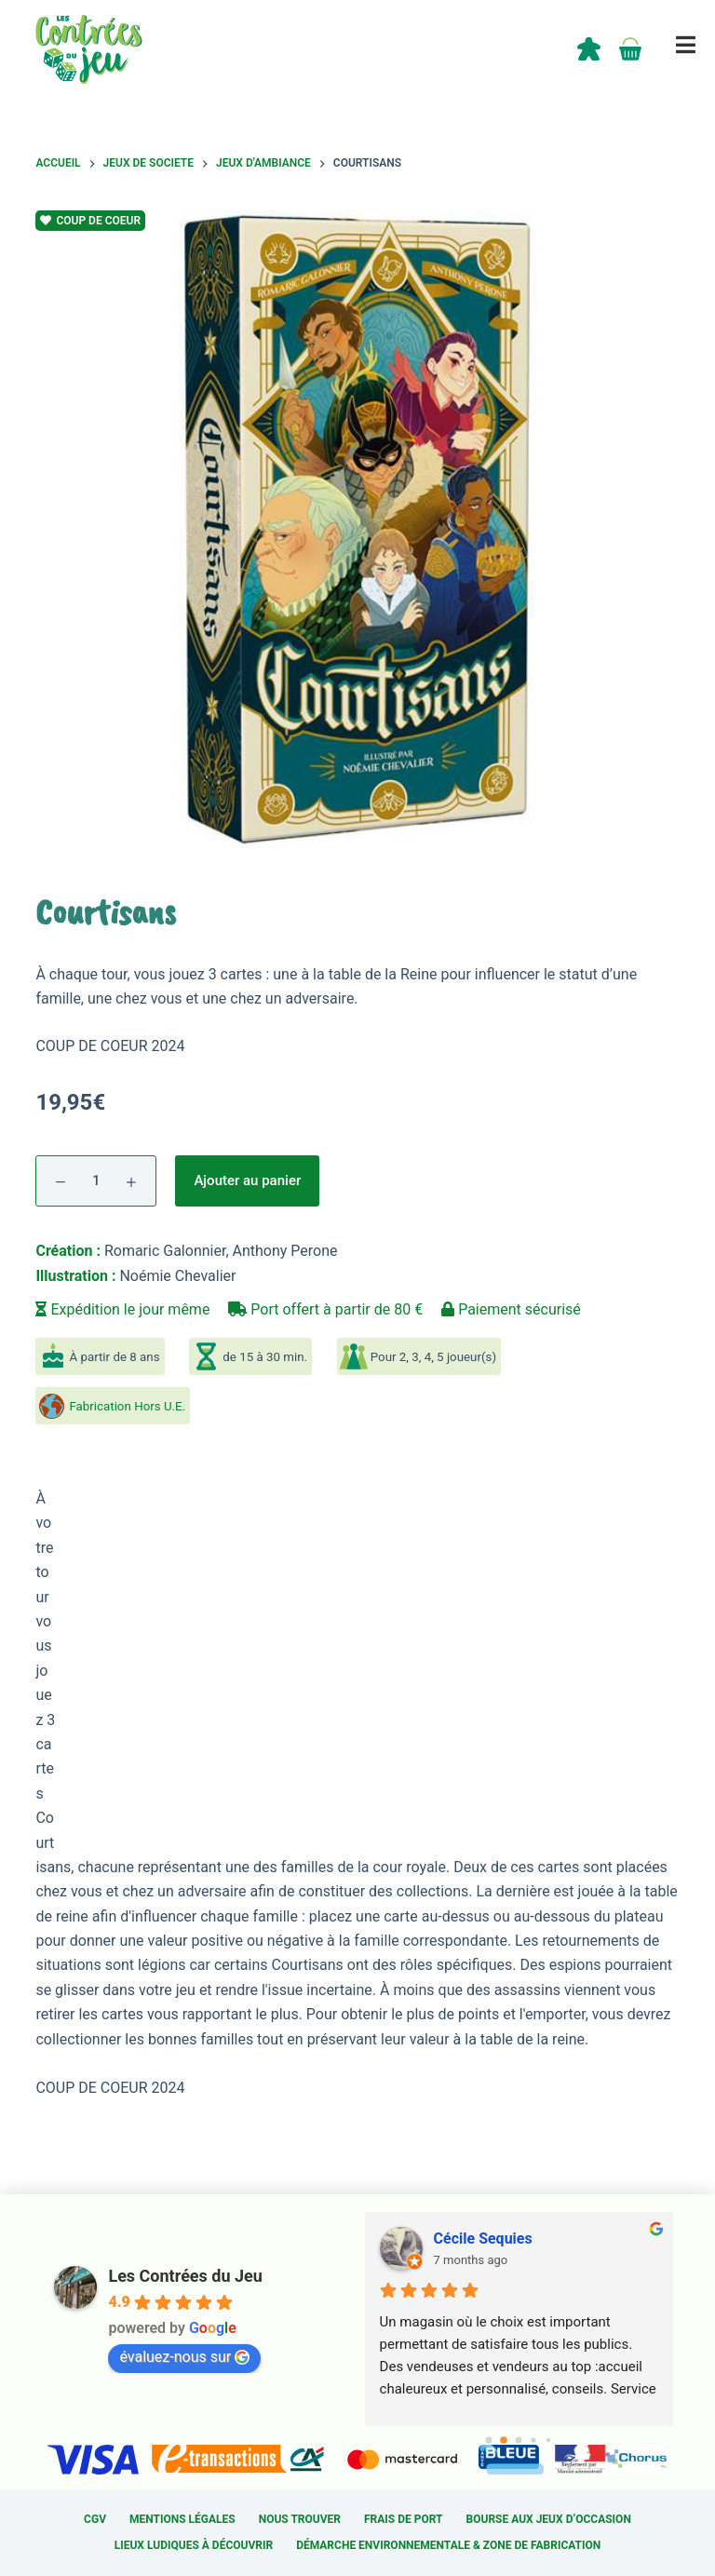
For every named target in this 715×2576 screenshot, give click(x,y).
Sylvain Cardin (481, 2238)
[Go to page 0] (488, 2440)
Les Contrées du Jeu (185, 2276)
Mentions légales (182, 2519)
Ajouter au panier (247, 1180)
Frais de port (403, 2519)
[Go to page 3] (533, 2440)
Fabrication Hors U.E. (127, 1406)
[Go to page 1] (503, 2440)
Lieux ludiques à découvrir (194, 2545)
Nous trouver (300, 2519)
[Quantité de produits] (95, 1181)
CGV (95, 2519)
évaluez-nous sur (184, 2357)
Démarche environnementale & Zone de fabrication (448, 2545)
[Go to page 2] (518, 2440)
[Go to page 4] (548, 2440)
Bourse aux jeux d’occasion (548, 2519)
